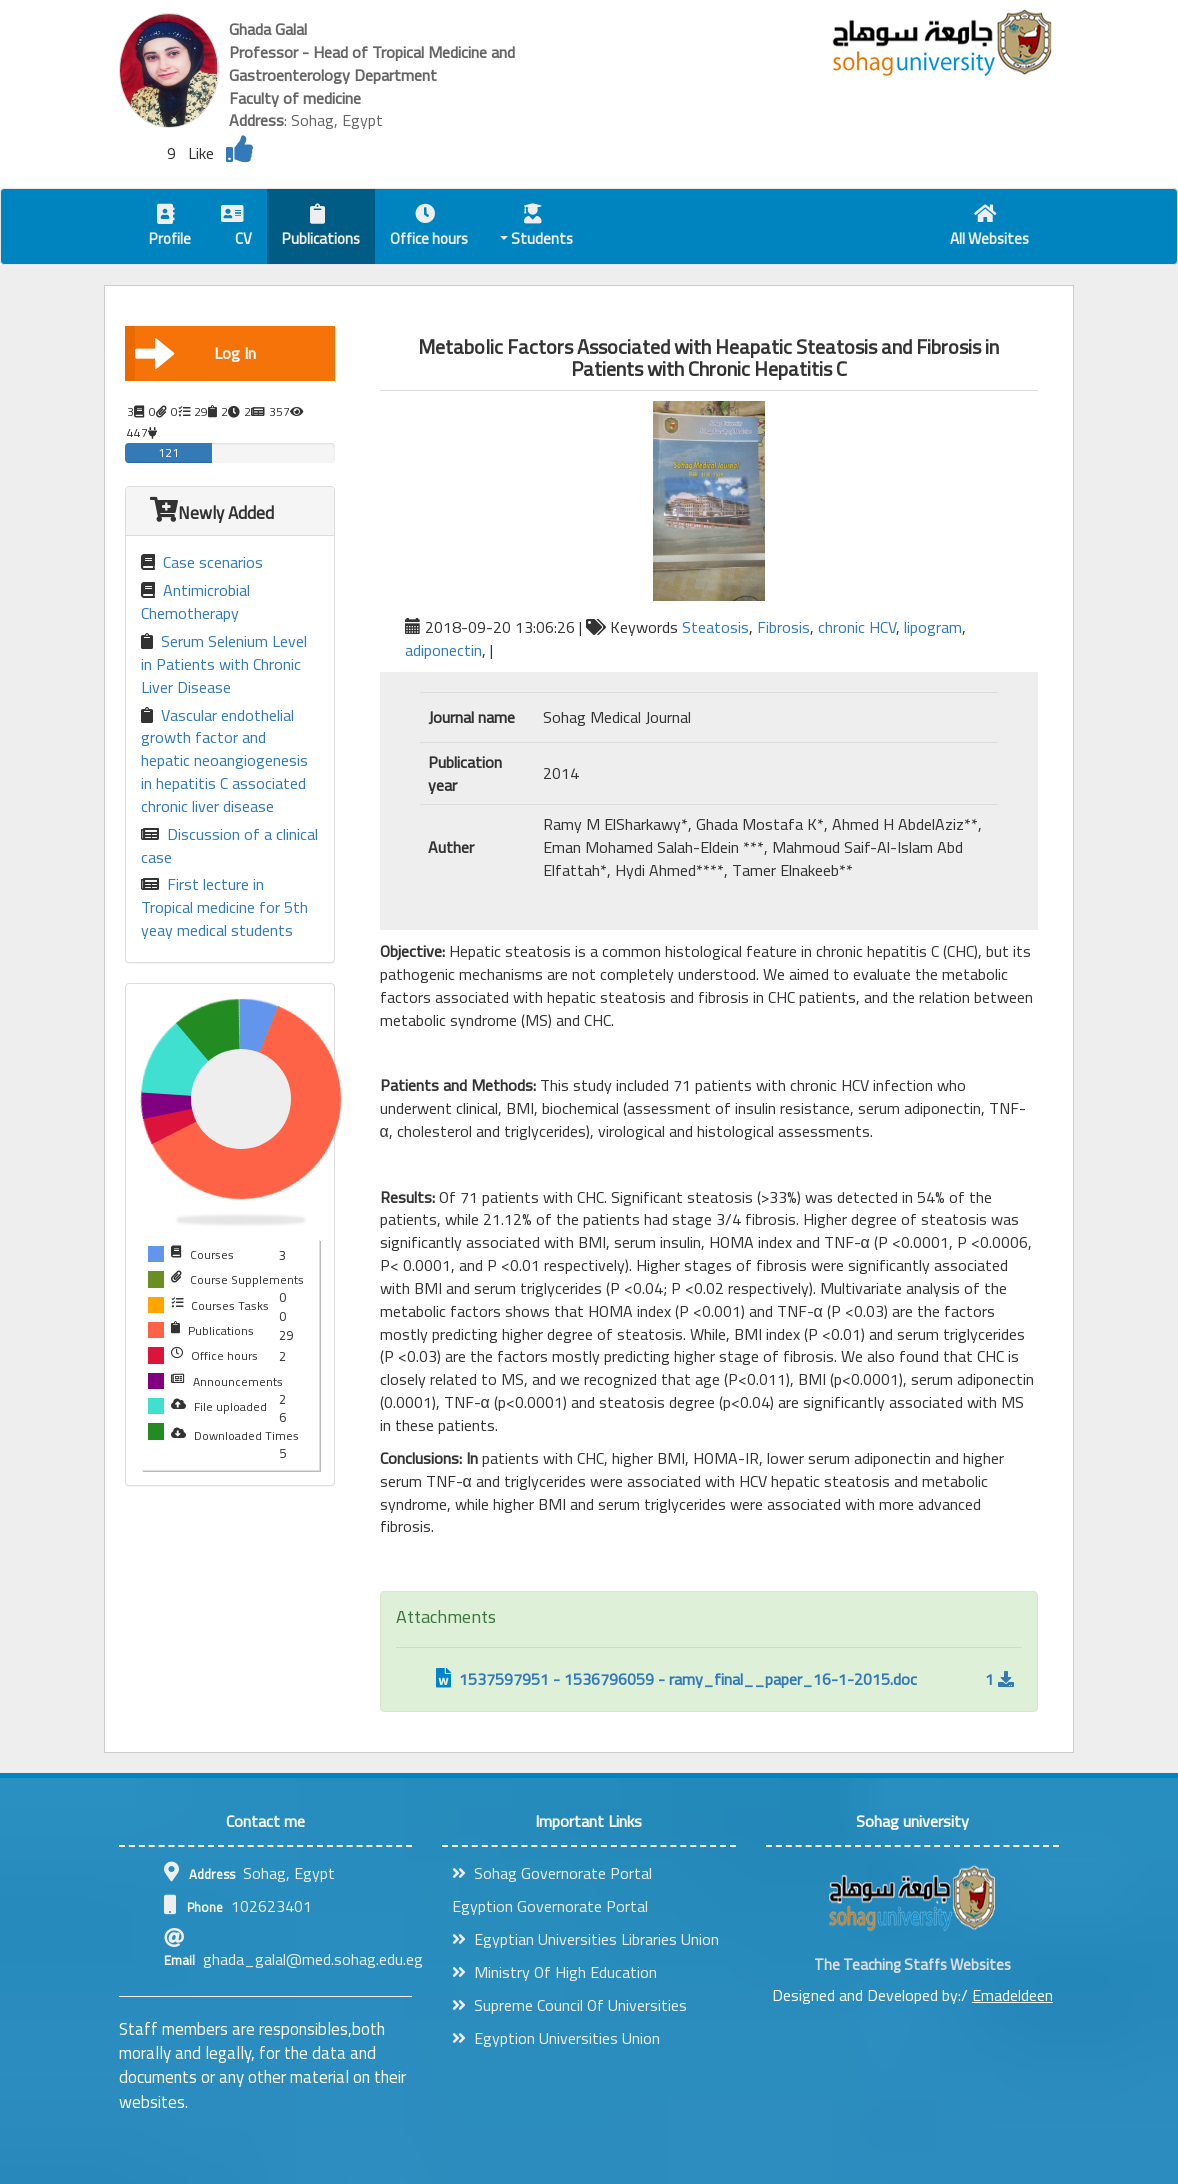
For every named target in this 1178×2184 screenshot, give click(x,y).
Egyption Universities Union (556, 2038)
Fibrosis (783, 627)
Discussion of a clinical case (229, 846)
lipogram (933, 627)
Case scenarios (202, 562)
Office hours (429, 228)
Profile (170, 228)
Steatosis (715, 627)
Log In (195, 353)
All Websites (989, 228)
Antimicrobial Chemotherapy (195, 602)
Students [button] (537, 228)
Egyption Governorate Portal (550, 1906)
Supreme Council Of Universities (569, 2005)
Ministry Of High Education (554, 1972)
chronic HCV (857, 627)
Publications (321, 228)
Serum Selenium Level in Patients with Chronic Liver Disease (224, 664)
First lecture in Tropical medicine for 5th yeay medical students (224, 907)
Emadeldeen (1012, 1995)
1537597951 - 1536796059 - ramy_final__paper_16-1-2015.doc (676, 1679)
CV (236, 228)
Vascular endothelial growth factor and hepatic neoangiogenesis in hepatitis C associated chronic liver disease (224, 761)
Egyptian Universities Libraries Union (585, 1939)
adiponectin (443, 650)
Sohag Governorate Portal (552, 1873)
